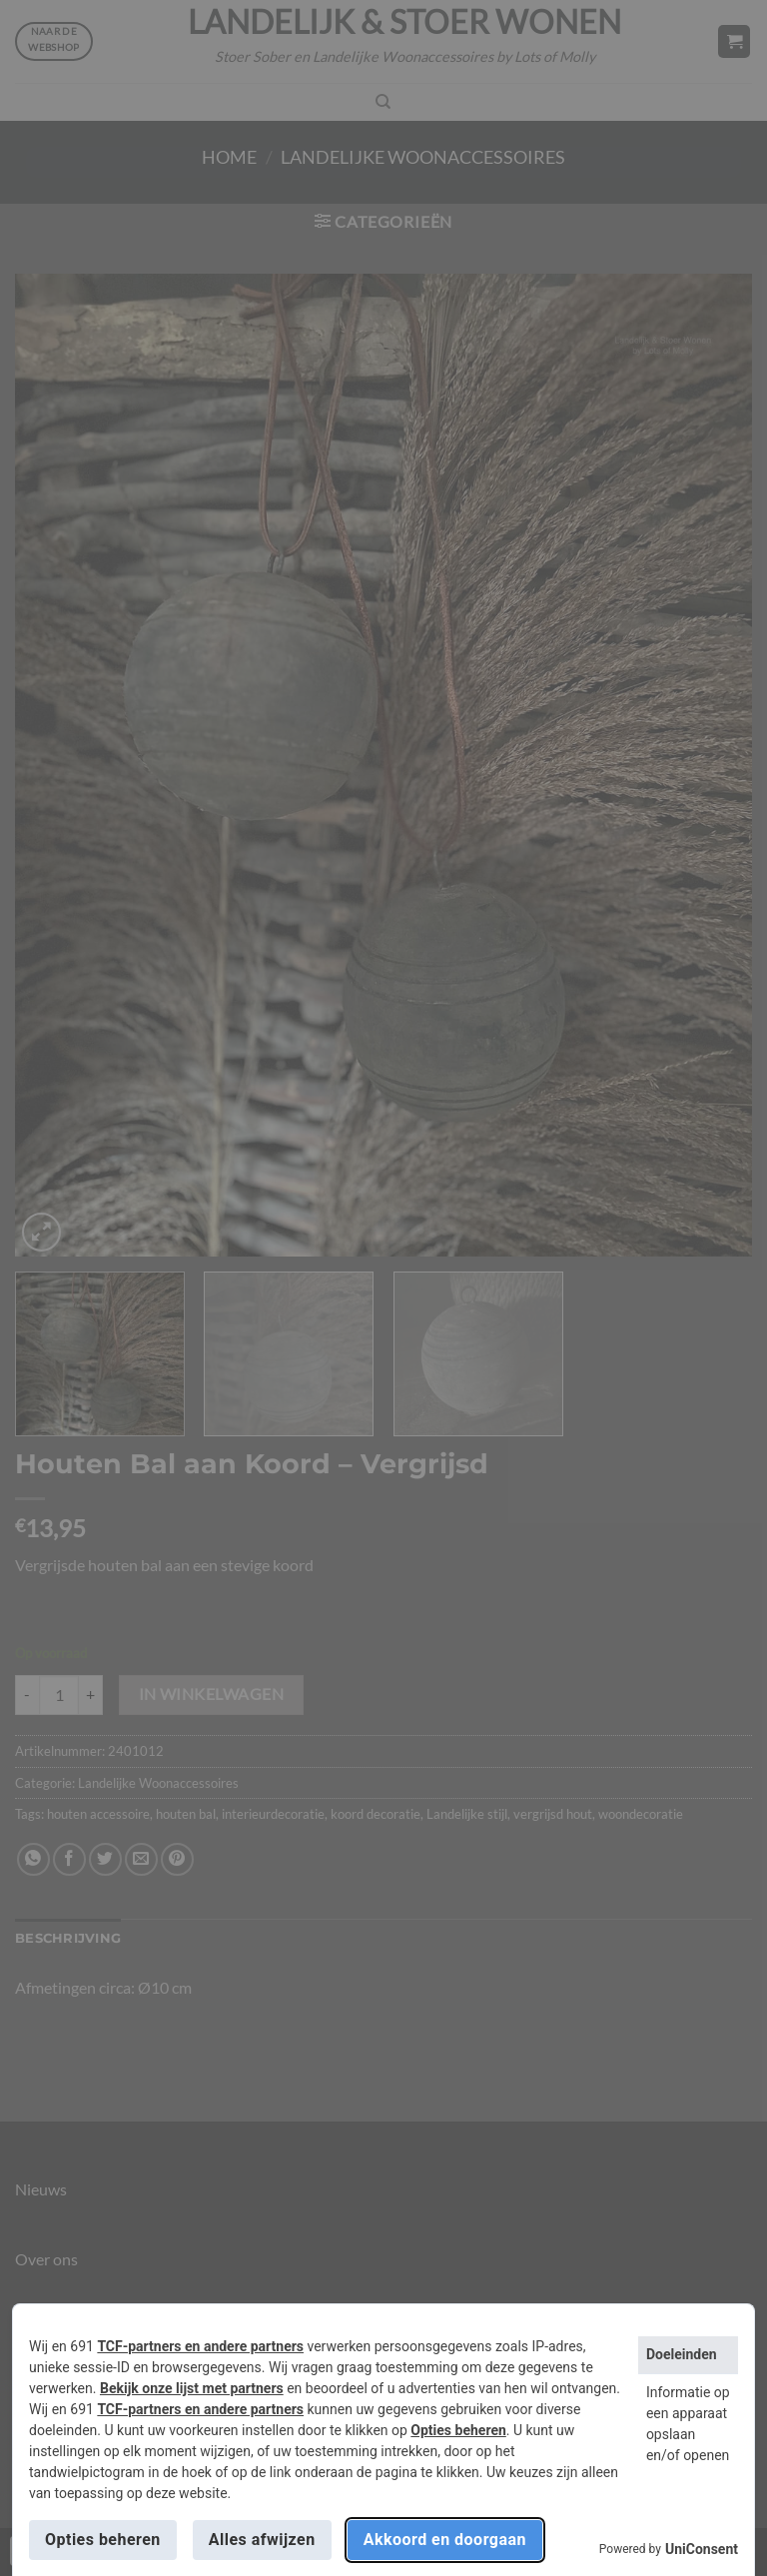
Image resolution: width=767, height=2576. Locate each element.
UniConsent (701, 2549)
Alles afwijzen (262, 2539)
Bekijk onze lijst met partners (192, 2388)
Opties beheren (457, 2430)
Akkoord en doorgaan (445, 2539)
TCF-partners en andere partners (200, 2346)
